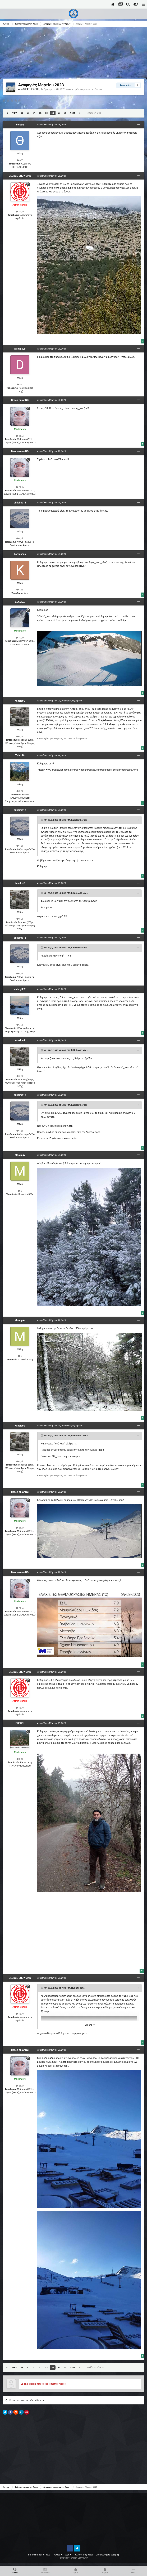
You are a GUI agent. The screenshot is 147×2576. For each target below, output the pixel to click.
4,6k (19, 538)
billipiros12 (20, 502)
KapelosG (20, 700)
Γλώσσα (57, 2555)
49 (22, 113)
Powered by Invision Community (73, 2558)
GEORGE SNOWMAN (20, 175)
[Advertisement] (43, 55)
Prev (14, 113)
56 (65, 113)
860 (20, 384)
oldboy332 (20, 989)
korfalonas (20, 554)
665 (20, 160)
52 (40, 113)
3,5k (19, 791)
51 (34, 113)
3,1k (19, 1759)
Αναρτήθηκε (51, 124)
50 (28, 113)
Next (72, 113)
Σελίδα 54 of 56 (95, 113)
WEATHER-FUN (31, 89)
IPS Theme (33, 2555)
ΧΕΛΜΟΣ (20, 601)
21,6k (20, 436)
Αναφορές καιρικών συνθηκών (85, 89)
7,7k (19, 1024)
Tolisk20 (20, 755)
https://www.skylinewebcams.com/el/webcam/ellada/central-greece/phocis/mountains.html (88, 769)
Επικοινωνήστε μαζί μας (107, 2555)
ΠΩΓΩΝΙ (20, 1723)
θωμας (20, 124)
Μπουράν (20, 1155)
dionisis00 (19, 348)
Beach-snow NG (20, 400)
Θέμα (68, 2555)
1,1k (19, 589)
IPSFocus (45, 2555)
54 (52, 113)
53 (46, 113)
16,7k (20, 211)
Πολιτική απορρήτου (83, 2555)
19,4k (20, 637)
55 (59, 113)
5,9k (19, 736)
